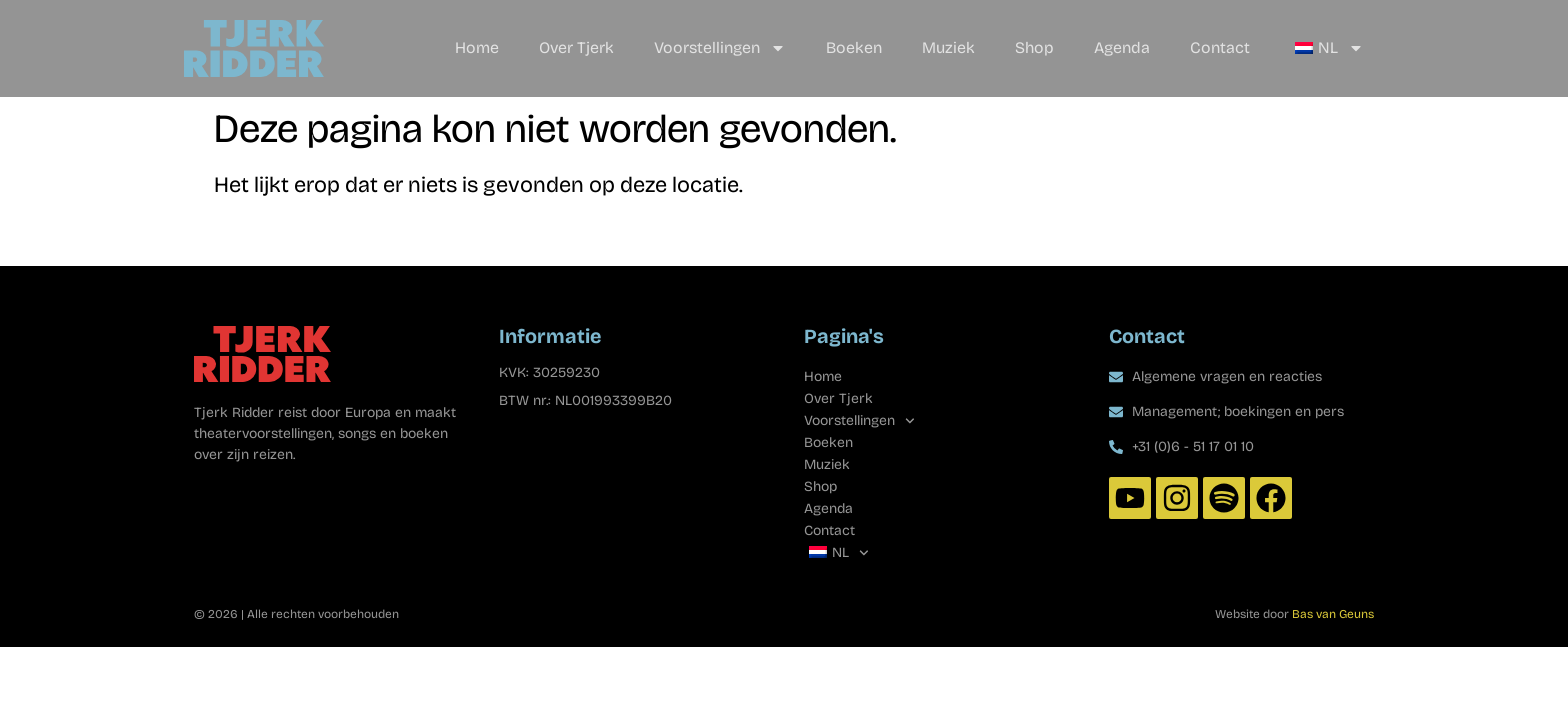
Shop (1034, 47)
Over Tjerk (576, 47)
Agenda (1122, 47)
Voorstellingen (720, 48)
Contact (1220, 47)
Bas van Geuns (1333, 614)
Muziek (948, 47)
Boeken (854, 47)
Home (477, 47)
